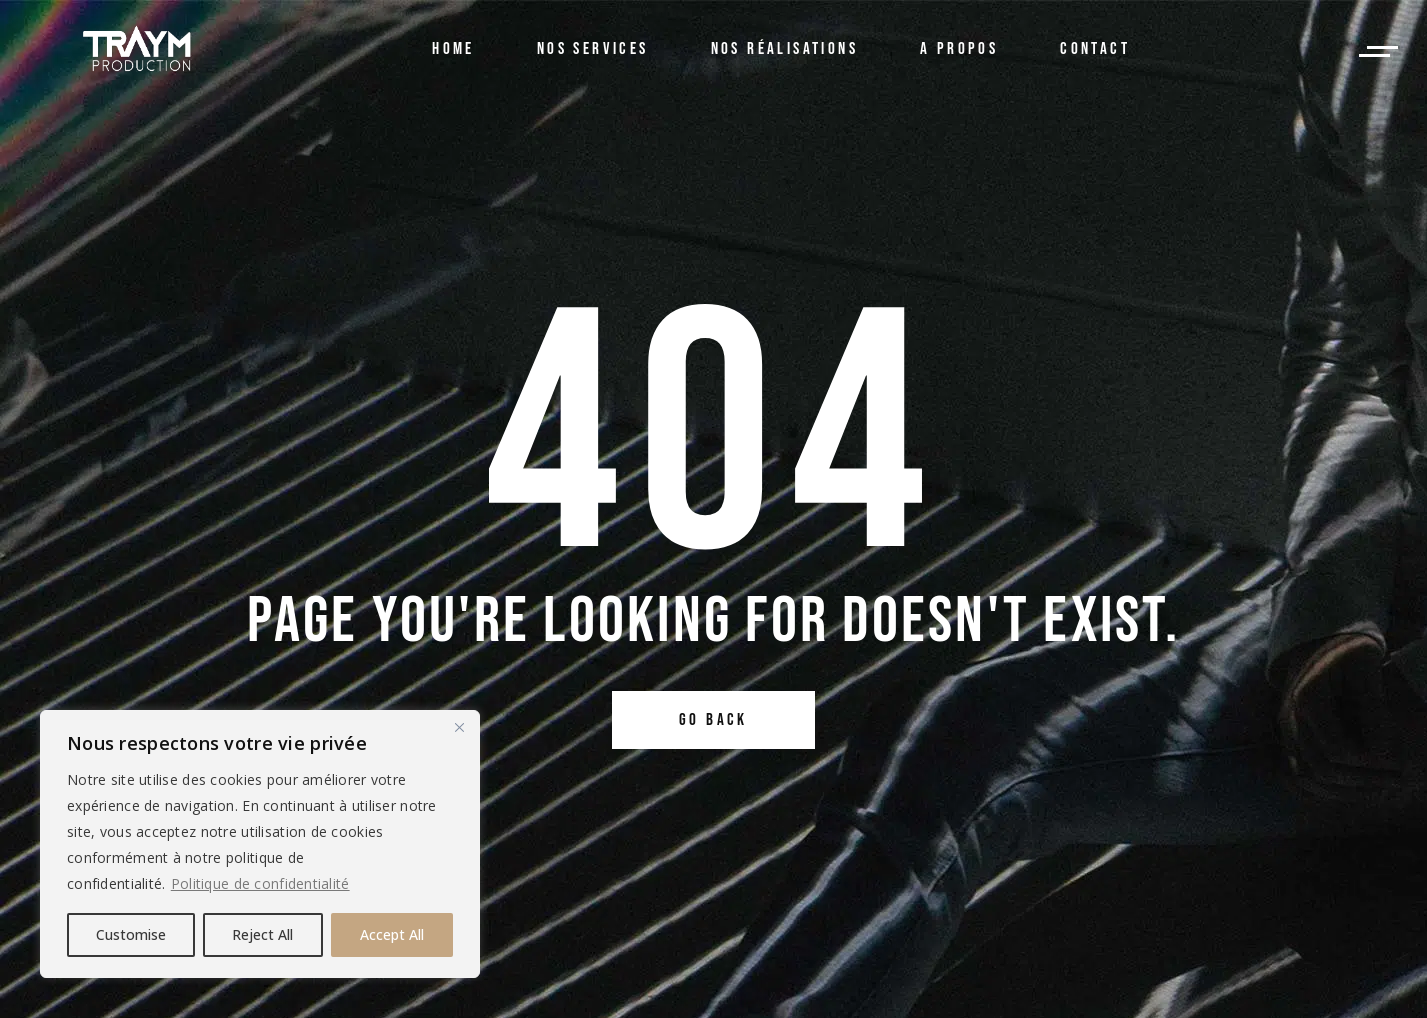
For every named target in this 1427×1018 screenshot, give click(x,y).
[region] (260, 844)
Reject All (262, 934)
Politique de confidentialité (260, 883)
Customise (131, 934)
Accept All (392, 934)
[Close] (459, 727)
